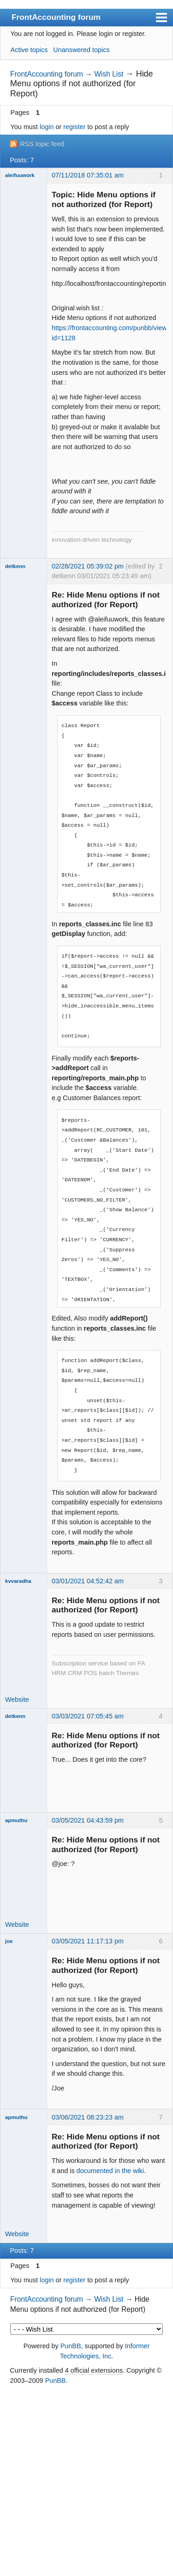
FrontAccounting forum (56, 17)
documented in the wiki (110, 2170)
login (47, 126)
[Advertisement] (86, 2481)
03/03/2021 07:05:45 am (88, 1716)
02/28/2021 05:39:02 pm (88, 566)
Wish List (108, 74)
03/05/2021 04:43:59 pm (88, 1820)
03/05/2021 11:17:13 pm (88, 1941)
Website (17, 1699)
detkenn (15, 566)
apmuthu (16, 1820)
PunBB (70, 2346)
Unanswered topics (81, 49)
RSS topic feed (42, 144)
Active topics (29, 49)
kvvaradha (18, 1581)
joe (9, 1941)
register (74, 126)
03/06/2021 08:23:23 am (88, 2117)
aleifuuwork (20, 175)
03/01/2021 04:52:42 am (88, 1581)
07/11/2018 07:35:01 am (88, 175)
